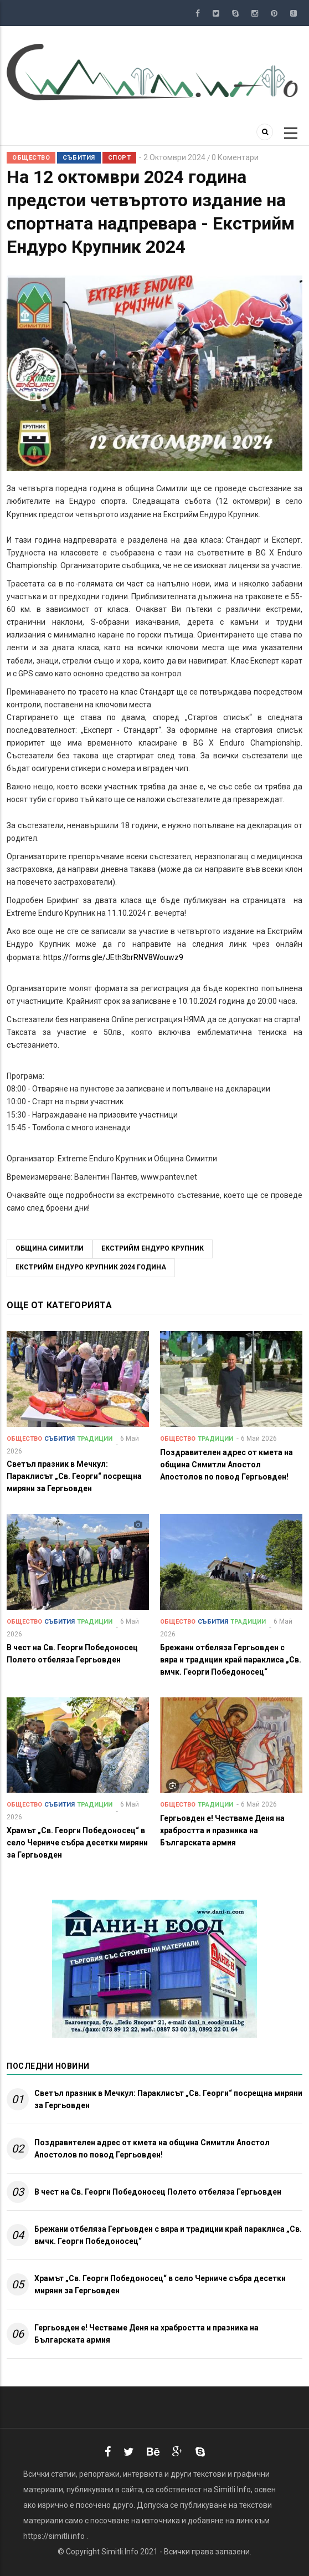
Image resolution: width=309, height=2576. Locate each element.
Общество (31, 157)
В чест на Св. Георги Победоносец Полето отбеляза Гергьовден (157, 2191)
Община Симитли (50, 1248)
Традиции (94, 1438)
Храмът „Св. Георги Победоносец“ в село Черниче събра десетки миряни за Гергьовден (160, 2284)
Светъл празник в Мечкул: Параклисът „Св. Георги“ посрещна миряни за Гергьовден (168, 2099)
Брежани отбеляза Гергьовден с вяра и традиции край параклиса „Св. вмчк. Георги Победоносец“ (168, 2235)
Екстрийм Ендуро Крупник (152, 1248)
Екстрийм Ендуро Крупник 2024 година (91, 1267)
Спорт (119, 157)
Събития (79, 157)
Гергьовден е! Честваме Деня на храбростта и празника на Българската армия (146, 2333)
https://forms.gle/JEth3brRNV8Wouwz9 (113, 957)
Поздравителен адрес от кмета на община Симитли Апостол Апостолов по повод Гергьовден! (152, 2148)
